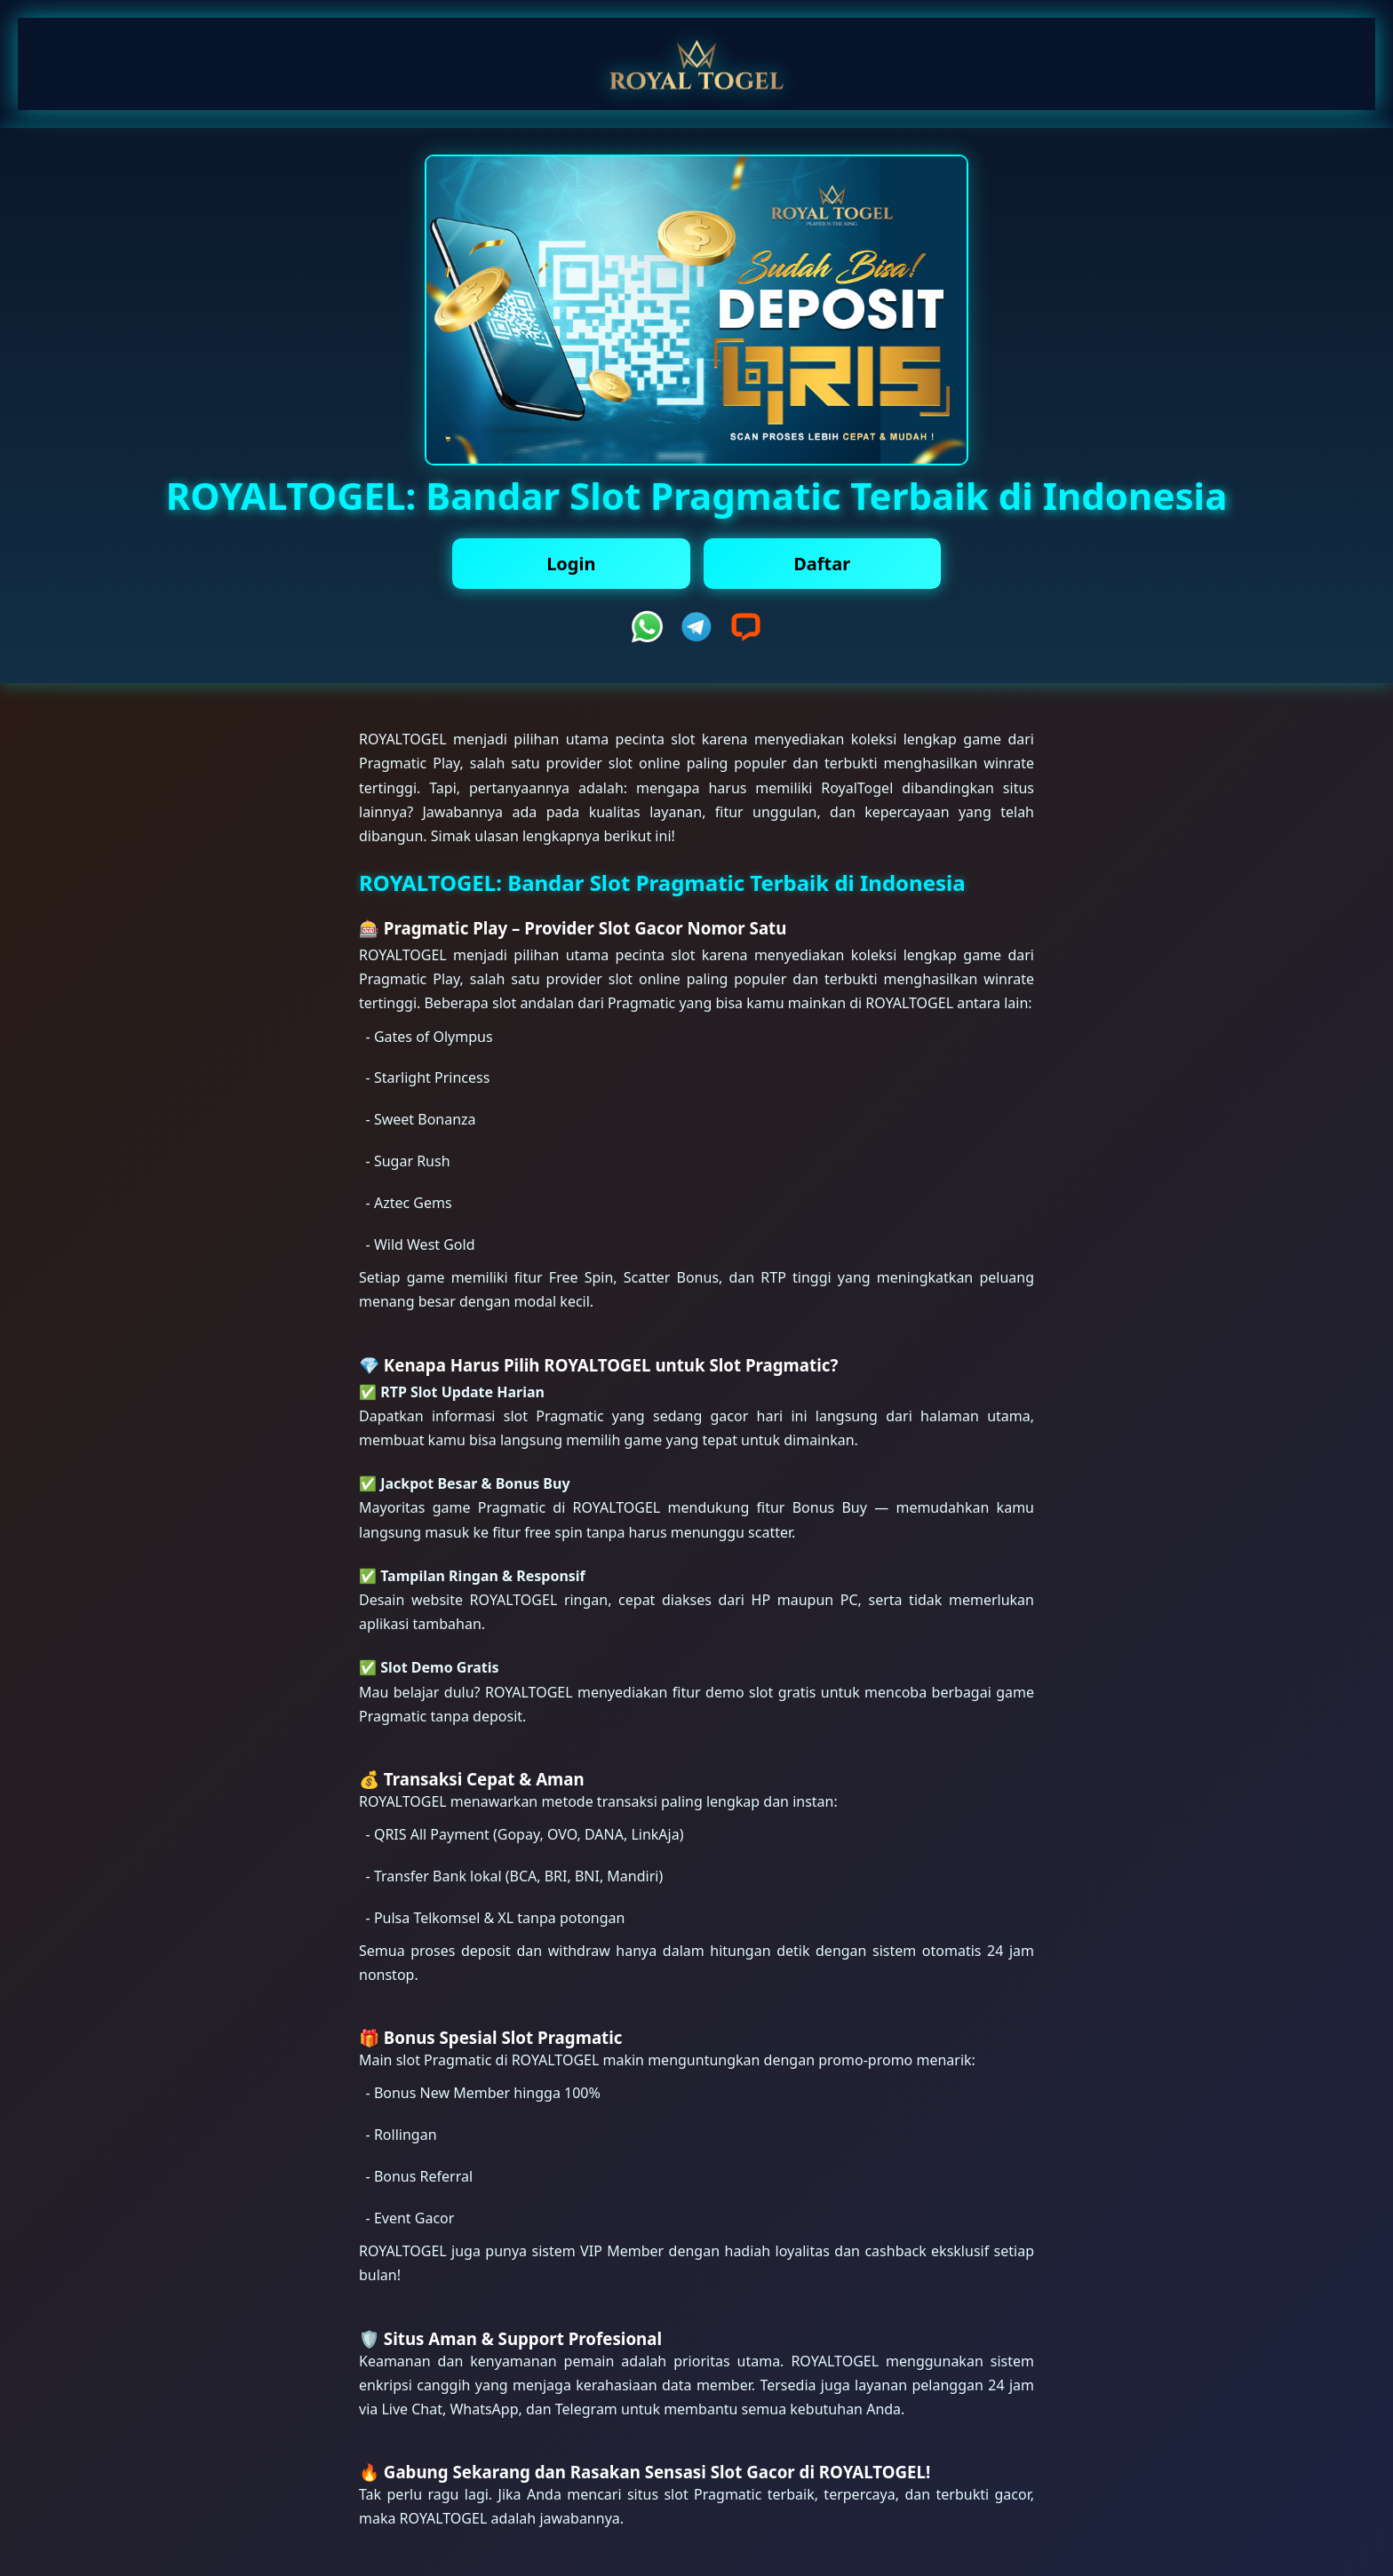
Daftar (821, 564)
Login (570, 564)
